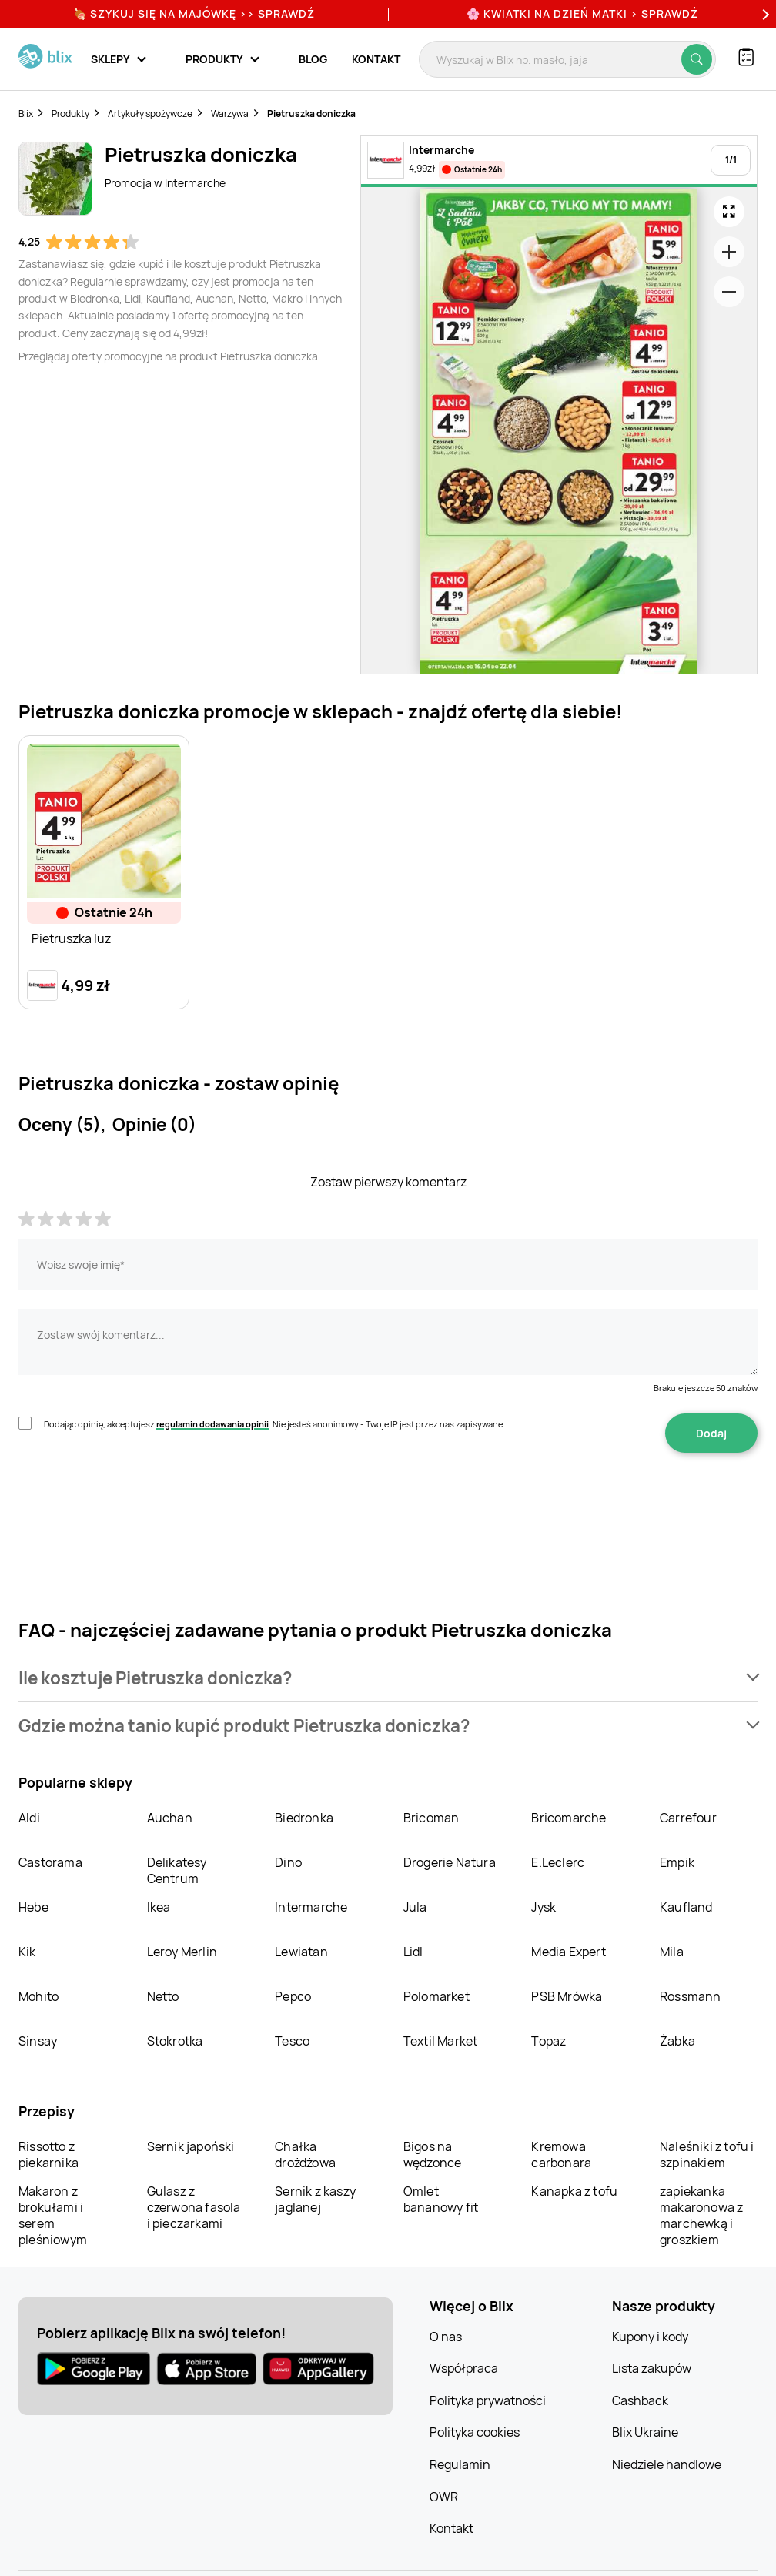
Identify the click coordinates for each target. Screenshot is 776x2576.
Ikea (159, 1907)
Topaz (548, 2040)
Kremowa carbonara (561, 2154)
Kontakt (376, 59)
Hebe (33, 1907)
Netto (163, 1996)
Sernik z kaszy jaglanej (315, 2199)
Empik (677, 1862)
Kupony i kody (650, 2336)
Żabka (677, 2040)
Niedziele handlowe (666, 2464)
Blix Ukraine (645, 2432)
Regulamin (460, 2464)
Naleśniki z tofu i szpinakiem (707, 2154)
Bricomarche (568, 1817)
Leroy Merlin (182, 1951)
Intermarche (311, 1907)
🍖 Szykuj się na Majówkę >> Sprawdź (194, 13)
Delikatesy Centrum (177, 1870)
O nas (446, 2336)
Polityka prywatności (488, 2400)
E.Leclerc (557, 1862)
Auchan (169, 1817)
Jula (415, 1907)
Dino (288, 1862)
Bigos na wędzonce (432, 2154)
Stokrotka (175, 2040)
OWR (444, 2496)
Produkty (70, 113)
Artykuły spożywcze (150, 113)
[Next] (763, 14)
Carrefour (688, 1817)
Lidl (413, 1951)
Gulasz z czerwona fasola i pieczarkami (194, 2207)
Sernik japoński (191, 2146)
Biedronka (304, 1817)
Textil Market (440, 2040)
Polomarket (436, 1996)
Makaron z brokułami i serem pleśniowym (52, 2215)
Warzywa (230, 113)
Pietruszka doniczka (311, 113)
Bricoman (431, 1817)
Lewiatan (301, 1951)
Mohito (38, 1996)
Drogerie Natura (449, 1862)
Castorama (50, 1862)
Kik (27, 1951)
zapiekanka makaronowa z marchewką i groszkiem (701, 2215)
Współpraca (464, 2368)
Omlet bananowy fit (440, 2199)
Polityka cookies (475, 2432)
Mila (672, 1951)
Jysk (543, 1907)
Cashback (640, 2400)
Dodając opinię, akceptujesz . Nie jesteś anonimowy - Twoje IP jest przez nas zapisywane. (274, 1424)
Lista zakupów (651, 2368)
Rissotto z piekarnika (48, 2154)
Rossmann (690, 1996)
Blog (313, 59)
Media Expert (568, 1951)
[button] (388, 1677)
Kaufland (686, 1907)
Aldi (29, 1817)
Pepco (293, 1996)
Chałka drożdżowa (305, 2154)
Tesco (292, 2040)
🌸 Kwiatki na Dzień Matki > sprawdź (582, 13)
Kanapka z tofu (574, 2191)
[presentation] (135, 1501)
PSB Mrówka (566, 1996)
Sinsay (37, 2040)
